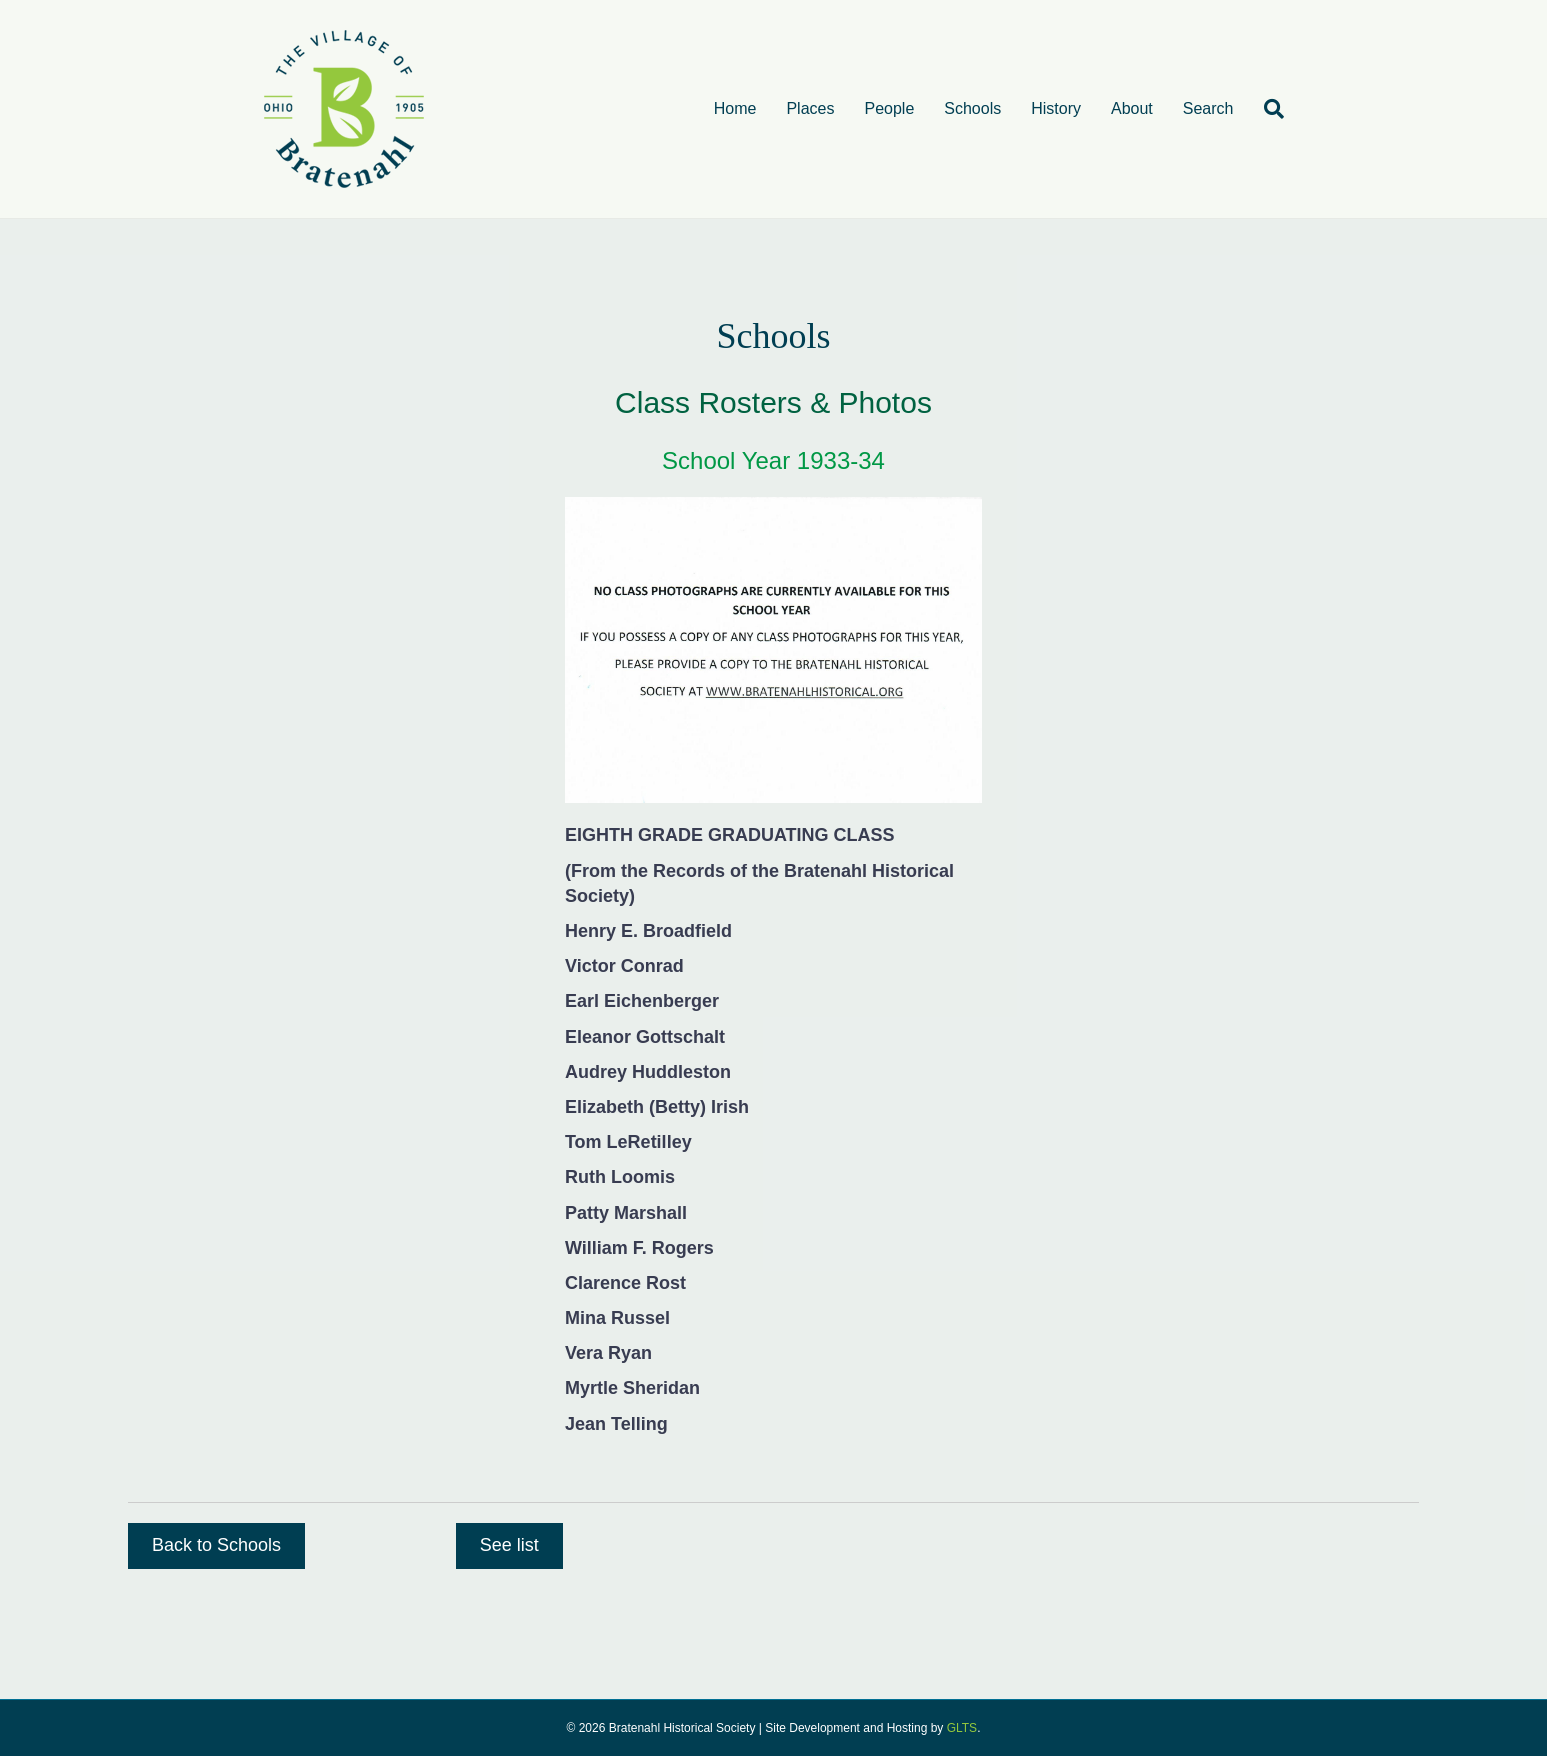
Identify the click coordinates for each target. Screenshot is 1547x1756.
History (1056, 108)
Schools (972, 108)
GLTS (962, 1728)
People (889, 108)
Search (1208, 108)
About (1132, 108)
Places (810, 108)
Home (735, 108)
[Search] (1266, 109)
